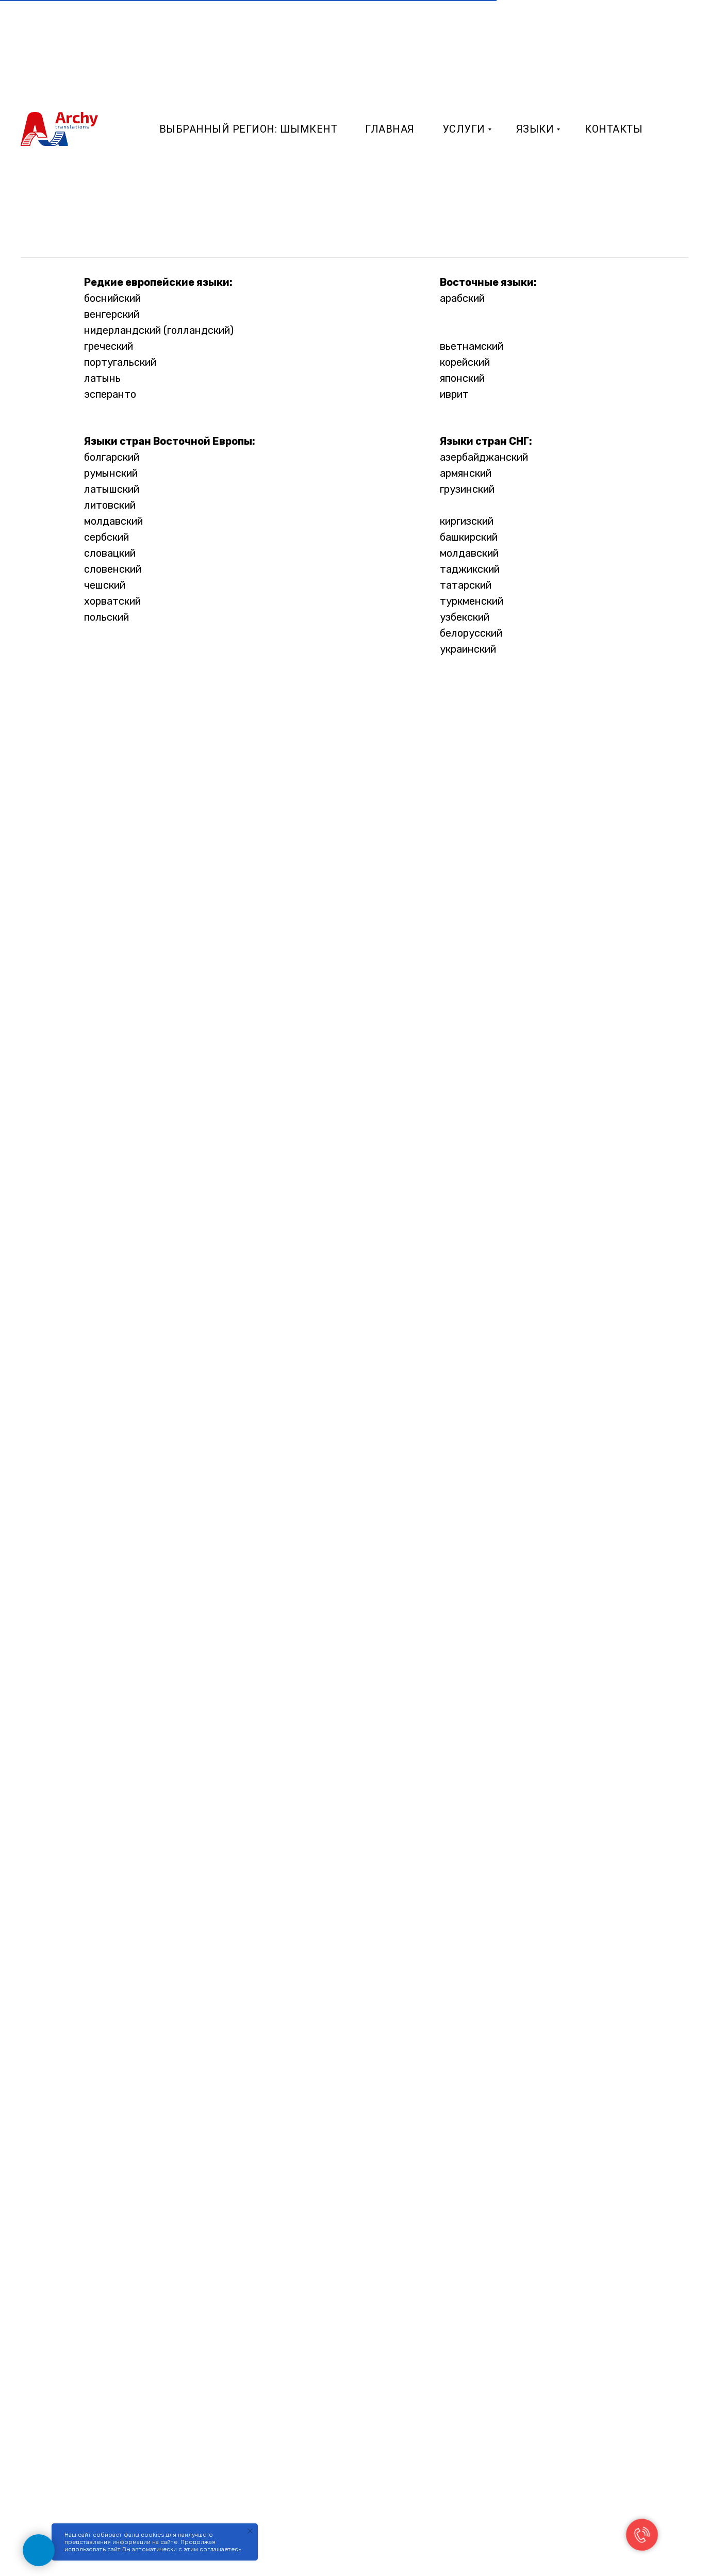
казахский (464, 505)
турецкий (463, 314)
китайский (465, 330)
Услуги (463, 129)
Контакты (613, 129)
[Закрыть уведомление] (250, 2531)
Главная (390, 129)
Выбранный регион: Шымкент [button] (248, 129)
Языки (535, 129)
